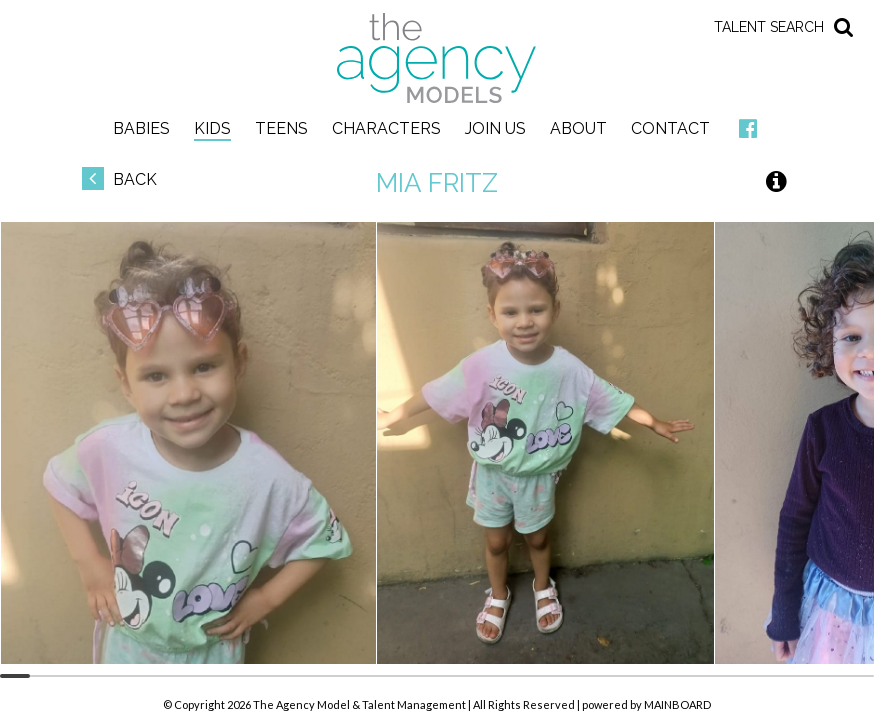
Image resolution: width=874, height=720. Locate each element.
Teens (281, 128)
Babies (141, 128)
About (578, 128)
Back (119, 179)
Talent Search (769, 27)
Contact (670, 128)
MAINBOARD (677, 704)
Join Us (495, 128)
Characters (386, 128)
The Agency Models (437, 58)
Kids (212, 128)
